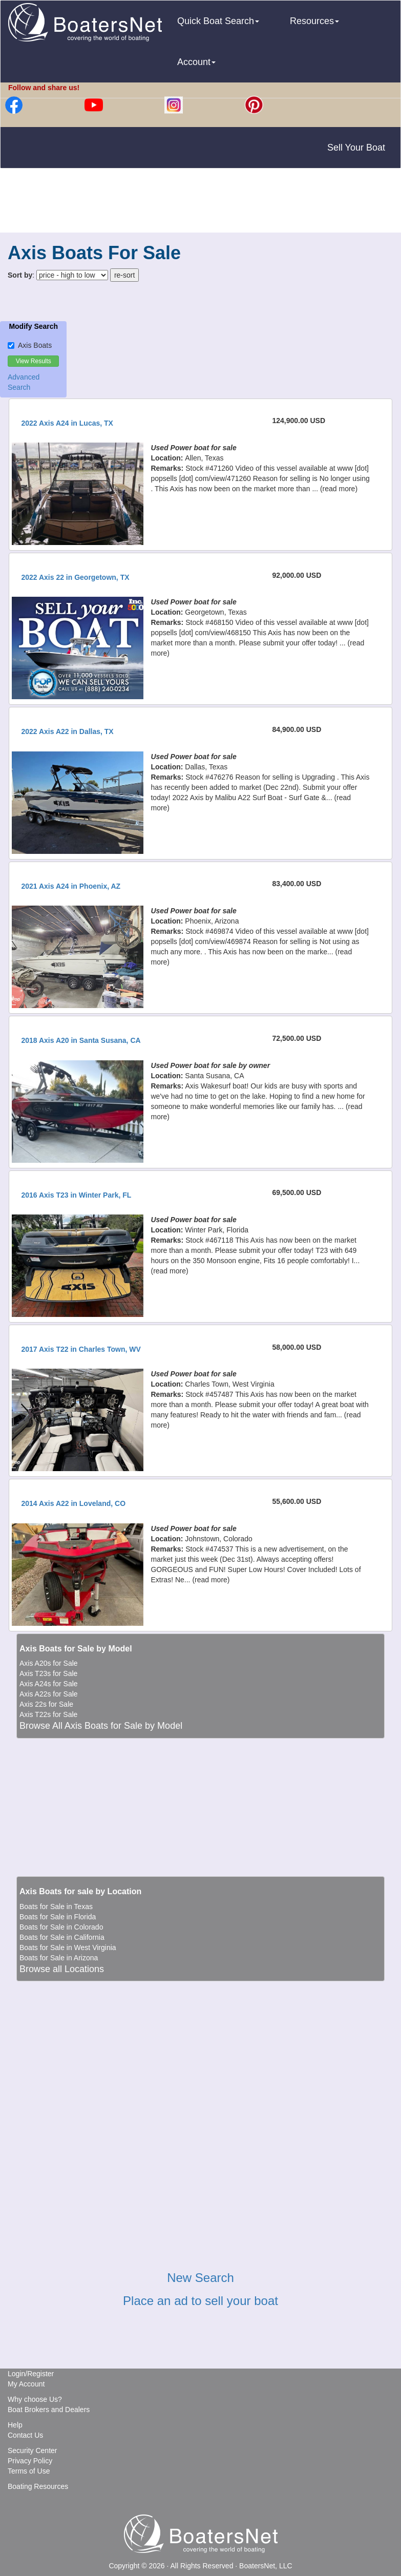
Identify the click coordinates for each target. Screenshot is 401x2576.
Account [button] (196, 62)
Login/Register (31, 2374)
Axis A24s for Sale (48, 1684)
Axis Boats (30, 345)
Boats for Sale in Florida (57, 1917)
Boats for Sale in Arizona (58, 1958)
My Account (26, 2384)
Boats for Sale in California (61, 1937)
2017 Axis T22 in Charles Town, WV (80, 1349)
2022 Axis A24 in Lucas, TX (67, 423)
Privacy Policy (30, 2461)
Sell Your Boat (356, 147)
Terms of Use (29, 2471)
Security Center (32, 2450)
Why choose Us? (35, 2399)
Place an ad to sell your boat (200, 2301)
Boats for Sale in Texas (56, 1906)
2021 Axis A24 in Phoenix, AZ (70, 886)
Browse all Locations (61, 1969)
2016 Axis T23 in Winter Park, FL (76, 1195)
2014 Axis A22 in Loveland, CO (73, 1503)
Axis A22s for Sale (48, 1694)
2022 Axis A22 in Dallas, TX (67, 731)
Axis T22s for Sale (48, 1714)
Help (15, 2425)
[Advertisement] (200, 202)
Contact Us (25, 2435)
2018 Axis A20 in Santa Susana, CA (80, 1040)
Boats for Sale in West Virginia (67, 1947)
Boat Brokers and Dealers (49, 2409)
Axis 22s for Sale (46, 1704)
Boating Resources (38, 2486)
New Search (200, 2278)
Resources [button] (314, 21)
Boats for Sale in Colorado (61, 1927)
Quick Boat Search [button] (218, 21)
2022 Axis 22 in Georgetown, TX (75, 577)
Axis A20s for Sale (48, 1663)
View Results (33, 361)
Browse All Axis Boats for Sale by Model (100, 1726)
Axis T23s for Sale (48, 1673)
